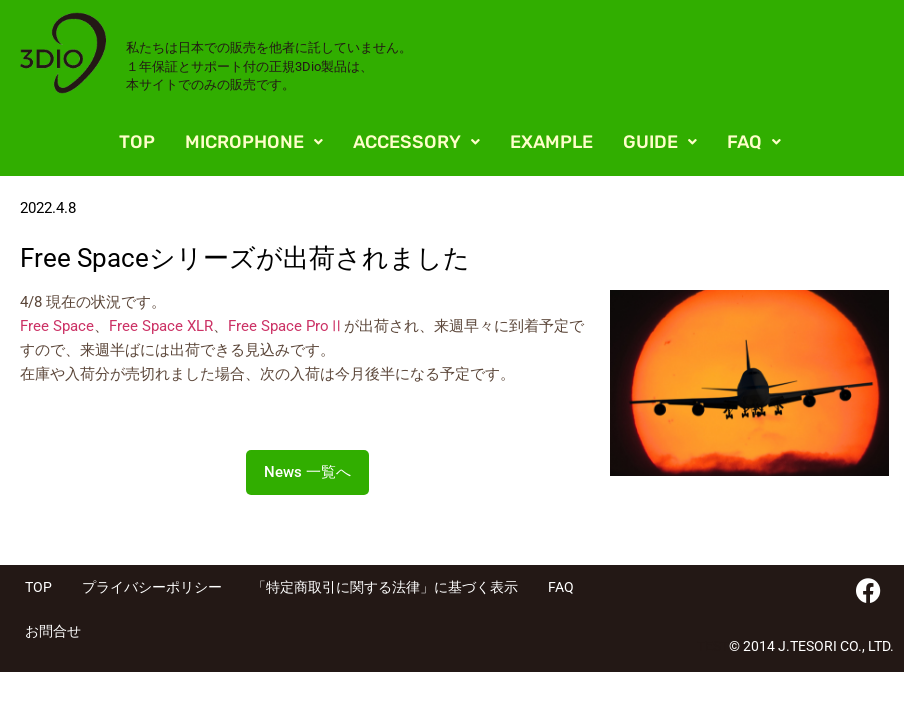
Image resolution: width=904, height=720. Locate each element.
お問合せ (53, 631)
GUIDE (660, 142)
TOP (137, 142)
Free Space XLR (161, 326)
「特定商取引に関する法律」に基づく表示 (385, 587)
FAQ (754, 142)
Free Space (57, 326)
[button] (254, 142)
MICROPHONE (254, 142)
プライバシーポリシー (152, 587)
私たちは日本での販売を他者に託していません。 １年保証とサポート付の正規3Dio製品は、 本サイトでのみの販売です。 (269, 65)
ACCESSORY (416, 142)
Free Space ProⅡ (286, 326)
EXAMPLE (551, 142)
